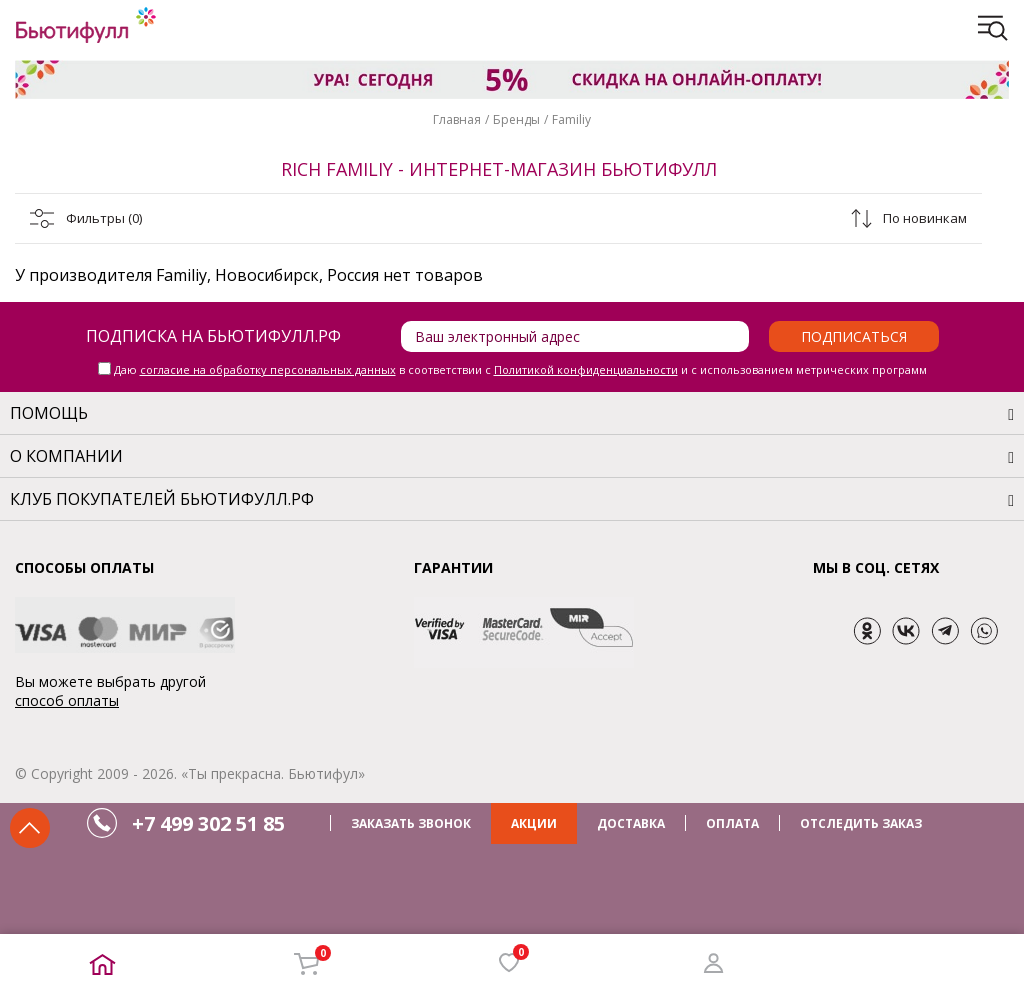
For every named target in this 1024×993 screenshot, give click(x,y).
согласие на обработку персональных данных (268, 369)
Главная (457, 119)
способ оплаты (67, 700)
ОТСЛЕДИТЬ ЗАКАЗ (861, 823)
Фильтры (104, 218)
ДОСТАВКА (631, 823)
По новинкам (925, 218)
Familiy (571, 119)
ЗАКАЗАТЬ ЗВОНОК (411, 823)
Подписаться (854, 336)
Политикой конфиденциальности (586, 369)
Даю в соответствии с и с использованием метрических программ (520, 369)
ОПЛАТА (732, 823)
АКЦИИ (534, 823)
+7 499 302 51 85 (208, 823)
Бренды (516, 119)
